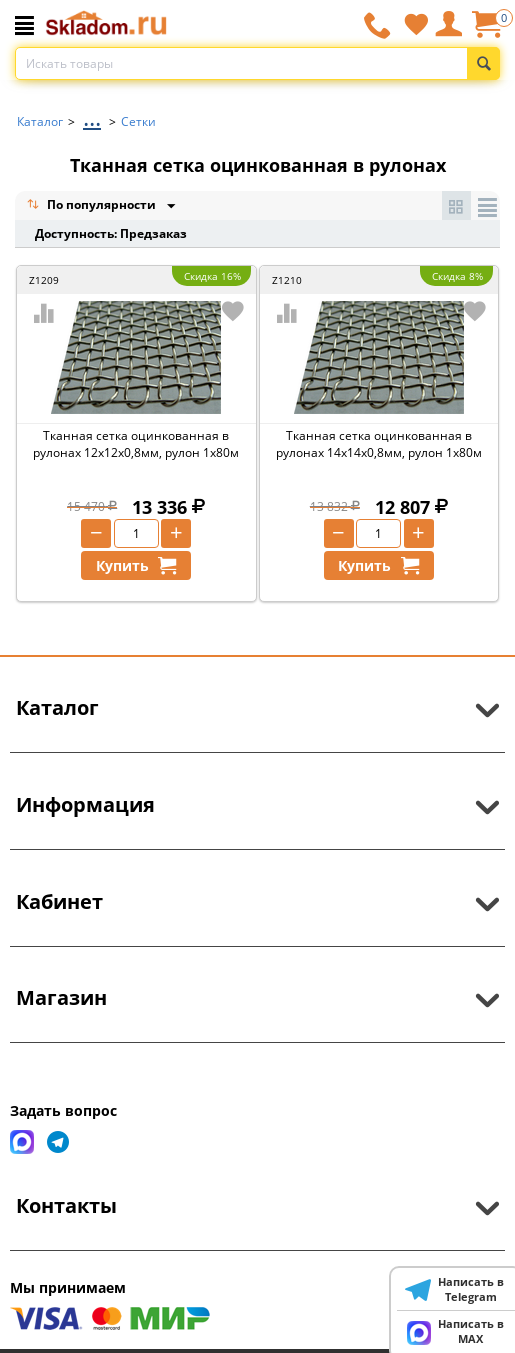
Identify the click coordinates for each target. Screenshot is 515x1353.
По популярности (93, 206)
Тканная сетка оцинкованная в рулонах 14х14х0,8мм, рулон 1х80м (379, 444)
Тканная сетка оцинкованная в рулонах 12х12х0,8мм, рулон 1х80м (136, 444)
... (92, 116)
